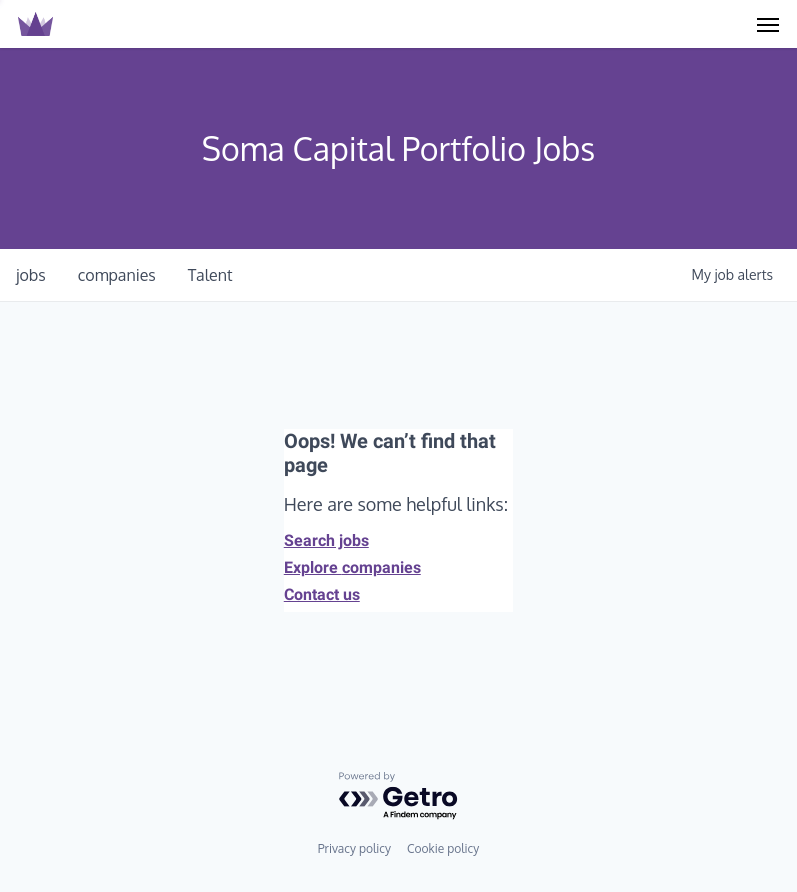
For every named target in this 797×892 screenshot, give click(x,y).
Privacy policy (354, 848)
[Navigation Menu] (768, 24)
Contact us (322, 594)
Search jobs (326, 540)
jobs (31, 275)
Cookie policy (443, 848)
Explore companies (352, 567)
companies (117, 275)
